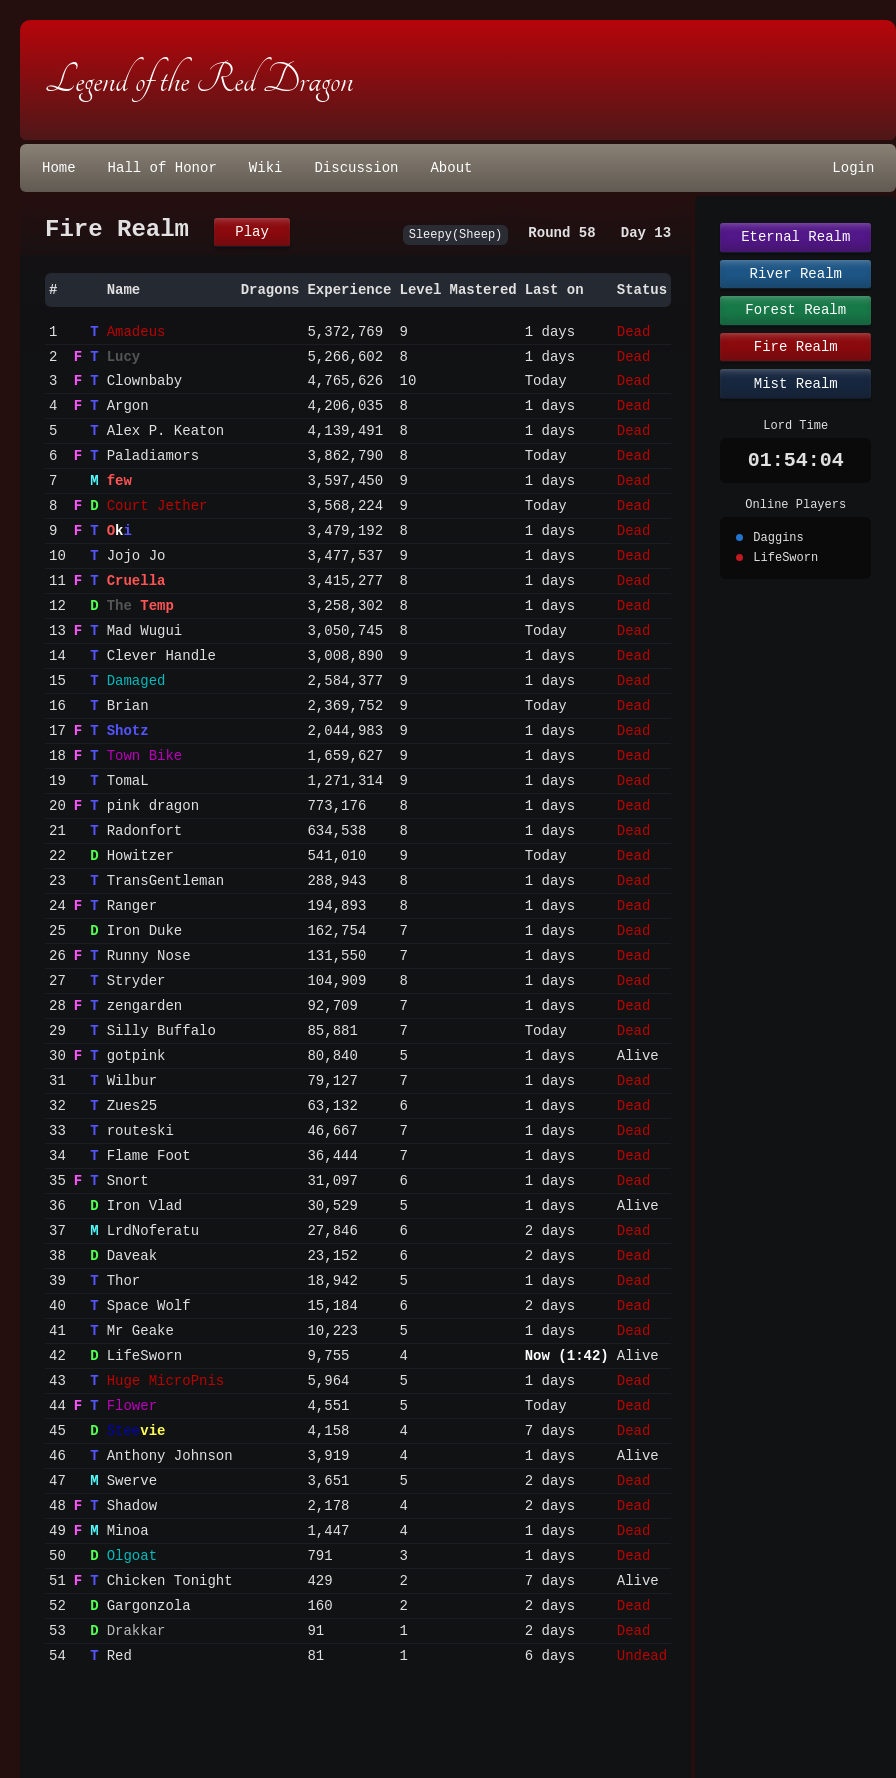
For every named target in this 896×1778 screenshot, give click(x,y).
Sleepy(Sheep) (456, 235)
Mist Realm (796, 384)
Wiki (266, 168)
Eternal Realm (795, 237)
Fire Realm (796, 347)
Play (252, 232)
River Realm (796, 274)
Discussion (356, 168)
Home (59, 168)
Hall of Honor (162, 168)
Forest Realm (795, 310)
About (451, 168)
